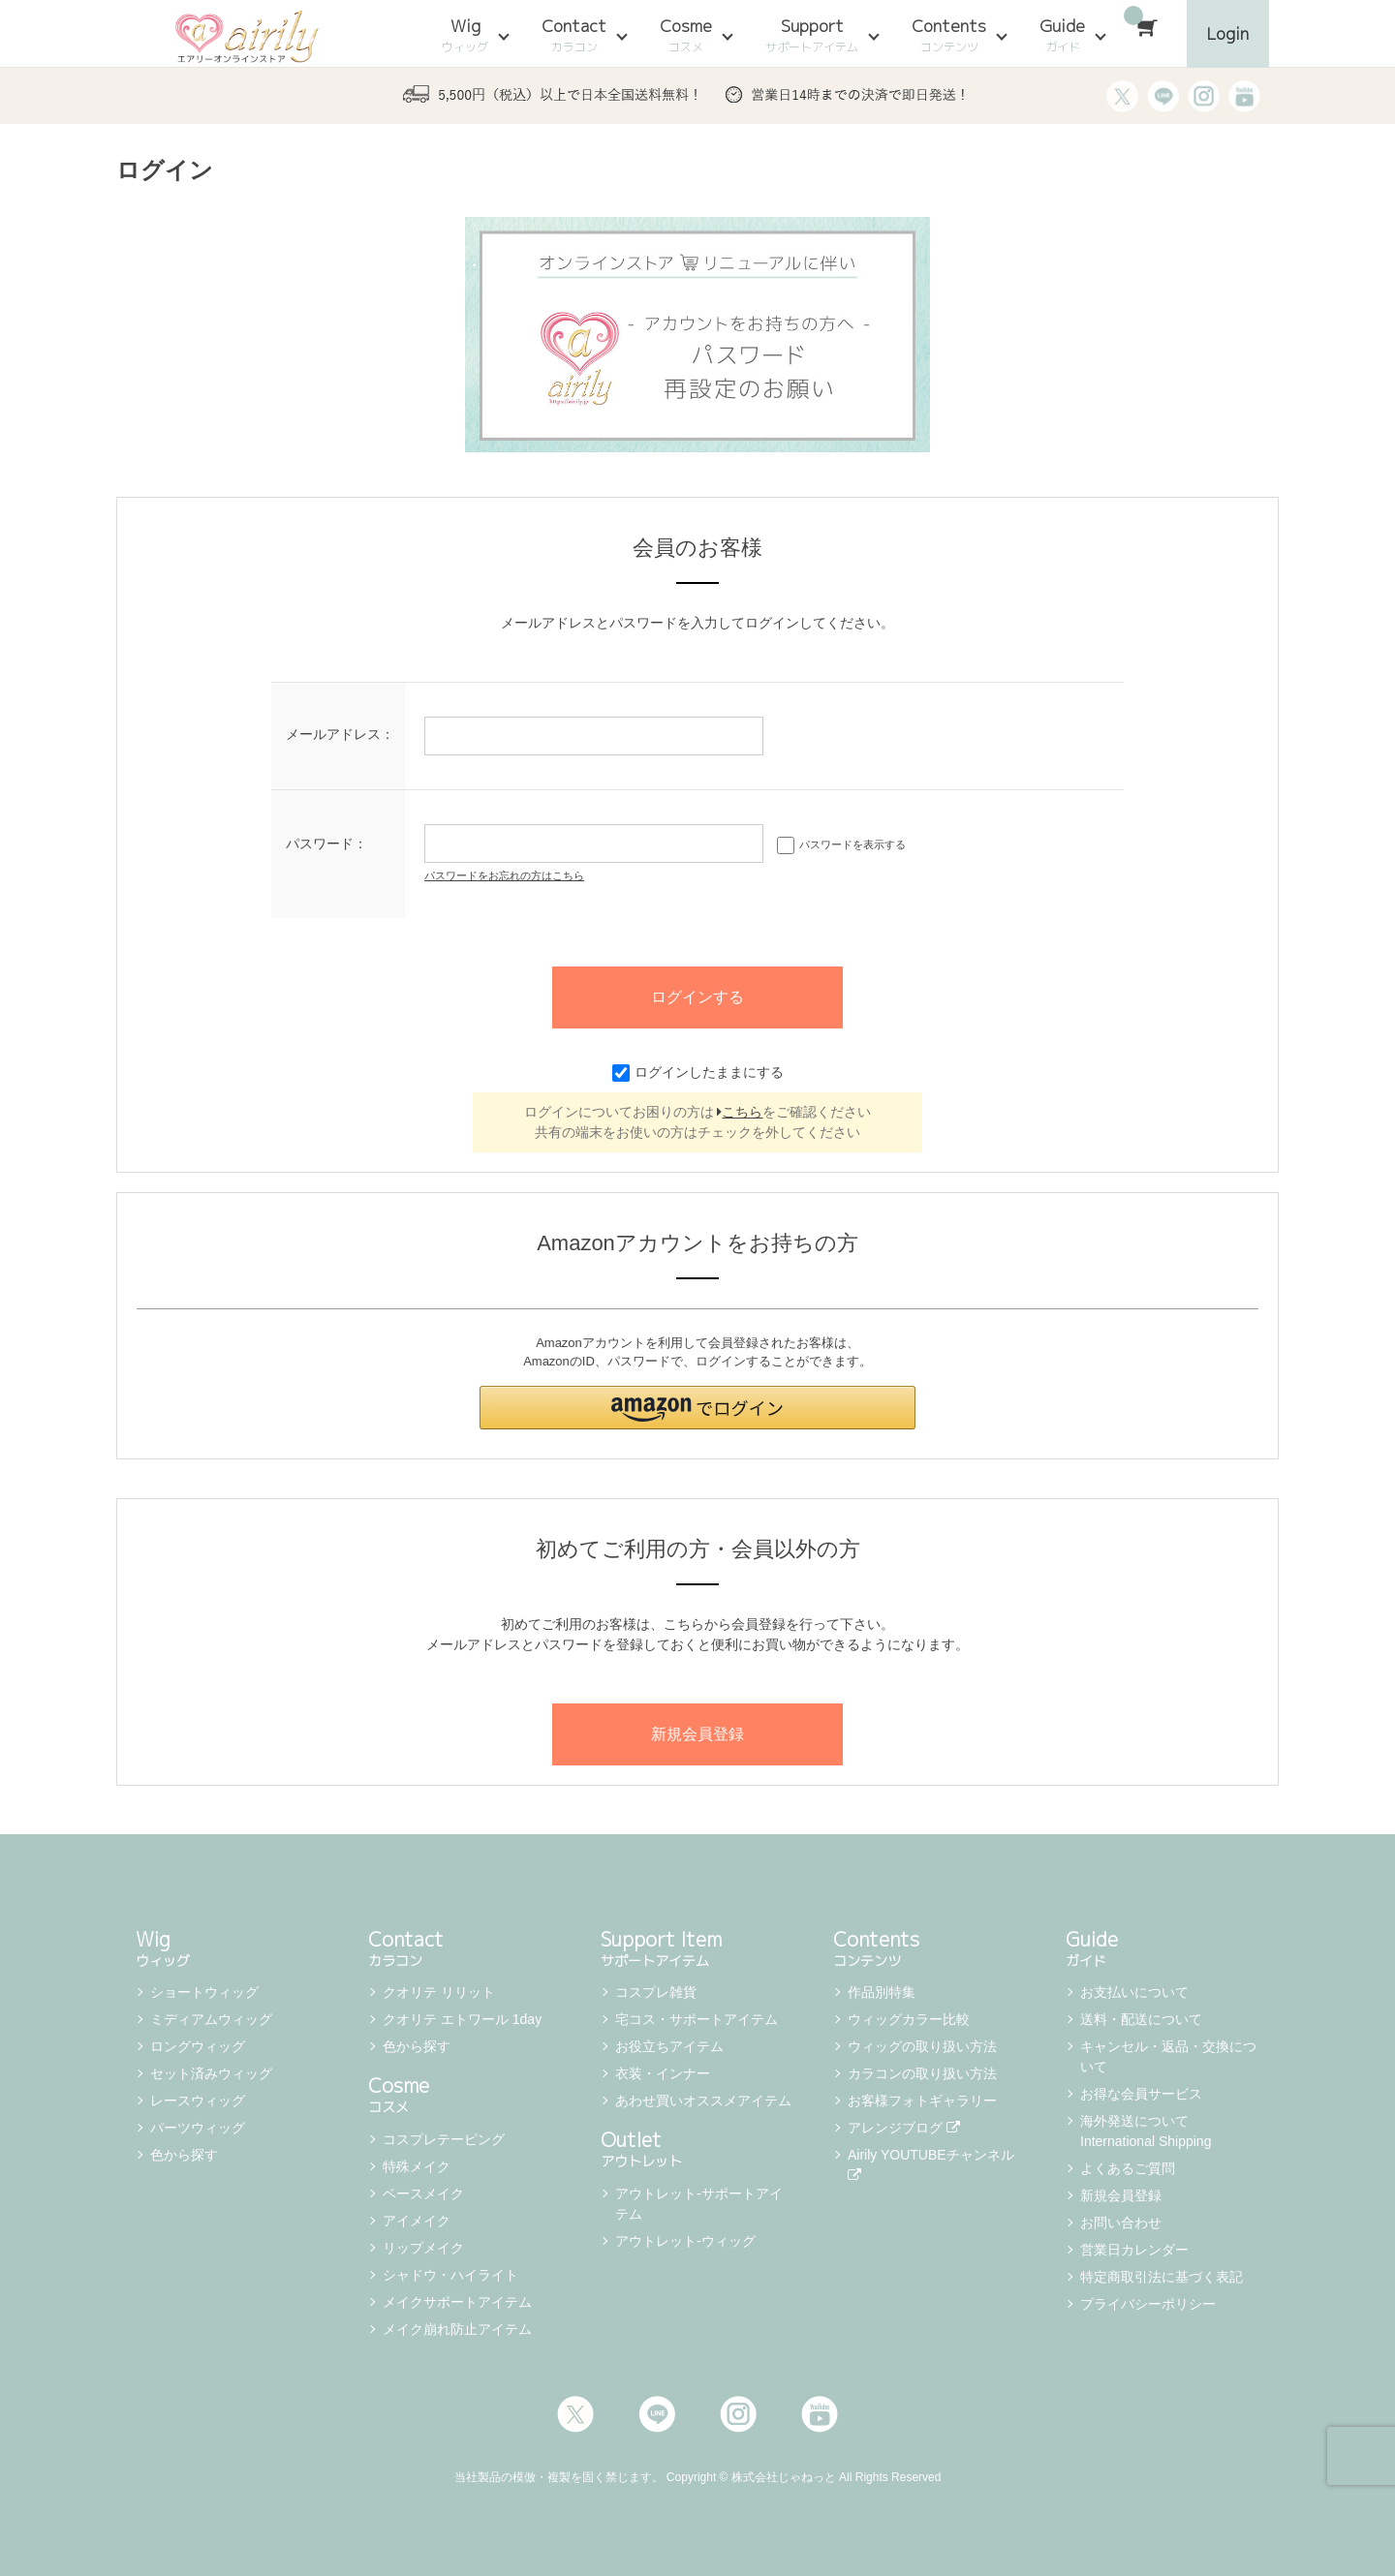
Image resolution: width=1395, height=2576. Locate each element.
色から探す (184, 2154)
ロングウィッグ (197, 2046)
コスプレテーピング (444, 2139)
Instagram (738, 2414)
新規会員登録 (1121, 2195)
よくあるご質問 (1127, 2168)
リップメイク (423, 2247)
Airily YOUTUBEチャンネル (933, 2164)
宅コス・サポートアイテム (696, 2019)
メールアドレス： (340, 734)
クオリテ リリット (439, 1992)
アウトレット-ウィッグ (685, 2241)
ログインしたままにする (698, 1072)
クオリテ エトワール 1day (462, 2019)
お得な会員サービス (1141, 2093)
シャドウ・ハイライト (450, 2275)
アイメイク (416, 2220)
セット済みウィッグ (211, 2073)
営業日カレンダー (1134, 2249)
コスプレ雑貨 (656, 1992)
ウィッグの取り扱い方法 (922, 2046)
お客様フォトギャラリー (922, 2100)
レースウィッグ (197, 2100)
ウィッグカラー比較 (909, 2019)
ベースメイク (423, 2193)
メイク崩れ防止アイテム (457, 2329)
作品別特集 (881, 1992)
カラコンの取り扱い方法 (922, 2073)
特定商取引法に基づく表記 (1161, 2277)
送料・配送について (1141, 2019)
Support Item (697, 1946)
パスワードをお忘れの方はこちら (504, 875)
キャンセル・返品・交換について (1168, 2056)
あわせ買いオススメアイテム (703, 2100)
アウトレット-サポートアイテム (699, 2204)
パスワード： (326, 843)
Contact (574, 35)
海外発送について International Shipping (1145, 2131)
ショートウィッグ (204, 1992)
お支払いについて (1134, 1992)
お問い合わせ (1121, 2222)
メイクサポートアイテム (457, 2302)
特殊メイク (416, 2166)
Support (811, 35)
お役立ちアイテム (669, 2046)
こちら (739, 1111)
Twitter (575, 2414)
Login (1228, 33)
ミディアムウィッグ (211, 2019)
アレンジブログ (904, 2127)
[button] (697, 1407)
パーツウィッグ (197, 2127)
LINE (657, 2414)
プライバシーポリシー (1148, 2304)
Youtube (819, 2414)
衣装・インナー (662, 2073)
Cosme (686, 35)
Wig (465, 35)
